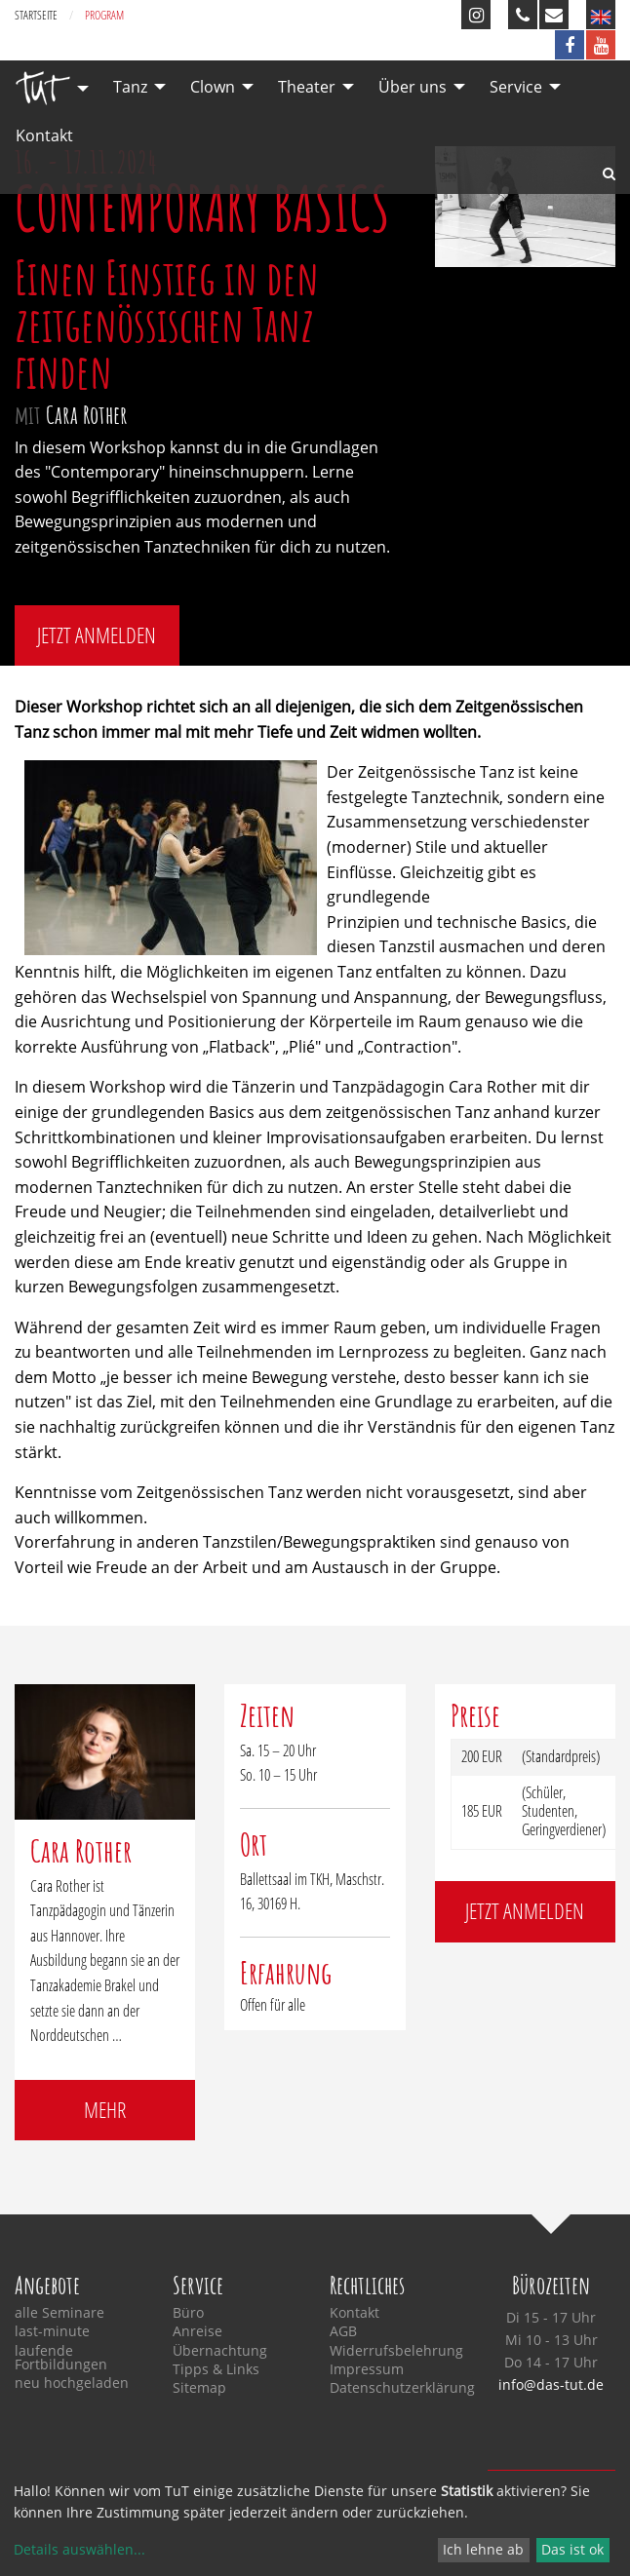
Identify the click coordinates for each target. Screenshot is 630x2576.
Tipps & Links (216, 2369)
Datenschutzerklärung (394, 2388)
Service (516, 86)
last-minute (52, 2331)
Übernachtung (220, 2351)
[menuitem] (47, 88)
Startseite (36, 15)
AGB (343, 2331)
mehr (105, 2110)
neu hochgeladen (72, 2383)
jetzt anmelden (96, 635)
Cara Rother (87, 414)
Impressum (367, 2369)
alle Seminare (59, 2313)
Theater (306, 86)
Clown (212, 86)
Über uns (412, 86)
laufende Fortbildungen (61, 2358)
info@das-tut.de (551, 2384)
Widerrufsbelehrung (394, 2351)
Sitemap (199, 2388)
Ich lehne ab (483, 2549)
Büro (188, 2313)
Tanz (130, 86)
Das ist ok (572, 2549)
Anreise (197, 2331)
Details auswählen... (79, 2549)
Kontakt (44, 135)
